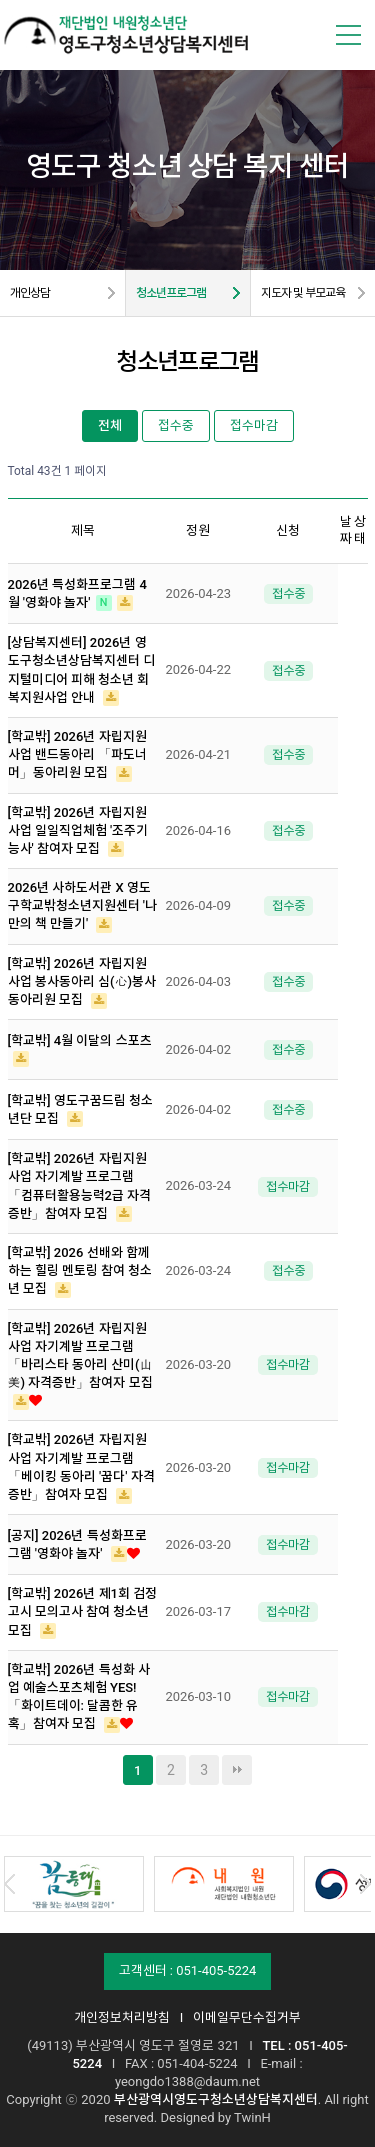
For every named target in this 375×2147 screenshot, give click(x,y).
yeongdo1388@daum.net (187, 2081)
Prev (9, 1884)
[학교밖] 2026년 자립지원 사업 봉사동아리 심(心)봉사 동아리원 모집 (82, 981)
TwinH (252, 2117)
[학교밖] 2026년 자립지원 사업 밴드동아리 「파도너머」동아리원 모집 (77, 754)
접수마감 (254, 425)
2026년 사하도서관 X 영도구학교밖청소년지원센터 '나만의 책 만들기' (82, 905)
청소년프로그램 (171, 293)
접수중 (176, 425)
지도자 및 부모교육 (303, 293)
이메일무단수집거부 (247, 2017)
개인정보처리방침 (122, 2017)
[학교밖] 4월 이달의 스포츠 (80, 1040)
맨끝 (237, 1770)
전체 (110, 425)
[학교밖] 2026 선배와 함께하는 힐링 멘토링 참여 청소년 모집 (80, 1270)
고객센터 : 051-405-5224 (188, 1970)
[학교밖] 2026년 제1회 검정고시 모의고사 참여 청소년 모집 (83, 1611)
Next (365, 1884)
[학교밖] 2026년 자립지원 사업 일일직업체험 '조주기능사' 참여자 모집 (78, 830)
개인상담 (30, 293)
